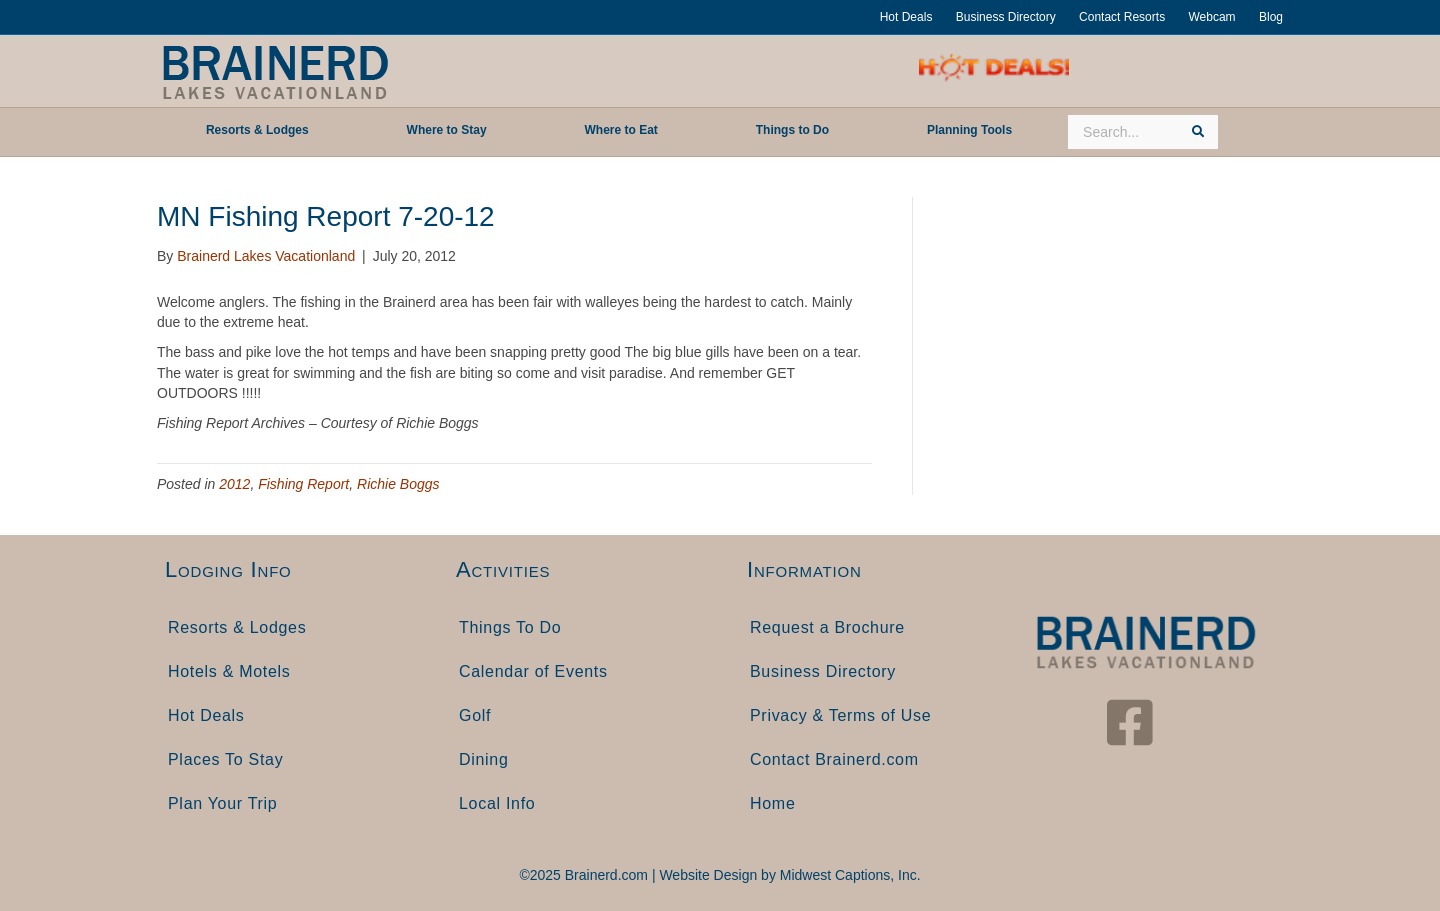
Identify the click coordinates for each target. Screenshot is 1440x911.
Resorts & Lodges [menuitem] (237, 627)
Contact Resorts (1122, 17)
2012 (234, 484)
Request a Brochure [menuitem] (827, 627)
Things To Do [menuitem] (510, 627)
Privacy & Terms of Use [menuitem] (840, 715)
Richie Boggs (398, 484)
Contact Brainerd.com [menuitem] (834, 759)
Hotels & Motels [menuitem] (229, 671)
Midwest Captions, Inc (848, 875)
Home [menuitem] (772, 803)
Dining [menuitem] (484, 759)
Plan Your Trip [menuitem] (222, 803)
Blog (1271, 17)
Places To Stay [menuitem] (225, 759)
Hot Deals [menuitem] (206, 715)
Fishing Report (303, 484)
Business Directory (1006, 17)
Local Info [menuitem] (497, 803)
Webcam (1211, 17)
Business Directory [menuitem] (823, 671)
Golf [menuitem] (475, 715)
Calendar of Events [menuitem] (533, 671)
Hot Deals (906, 17)
